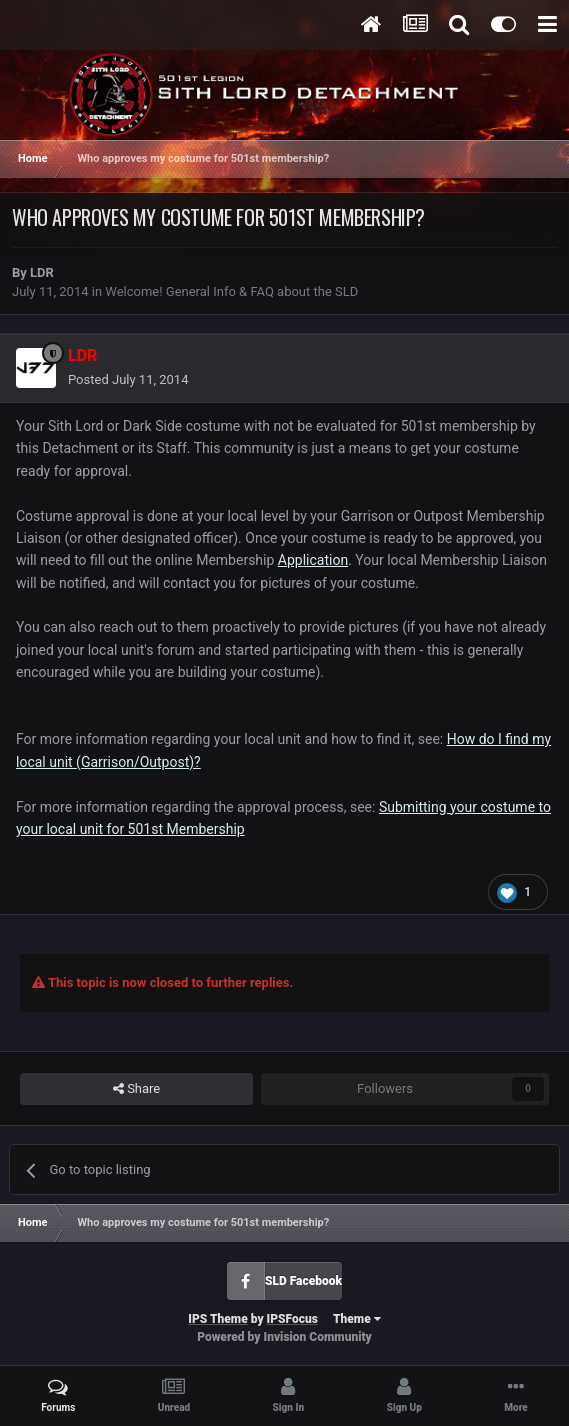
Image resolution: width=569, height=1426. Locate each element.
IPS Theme (217, 1319)
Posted (128, 379)
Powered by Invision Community (284, 1337)
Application (313, 560)
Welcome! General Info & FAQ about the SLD (231, 291)
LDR (42, 272)
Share (136, 1089)
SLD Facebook (303, 1281)
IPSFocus (292, 1319)
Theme (357, 1319)
